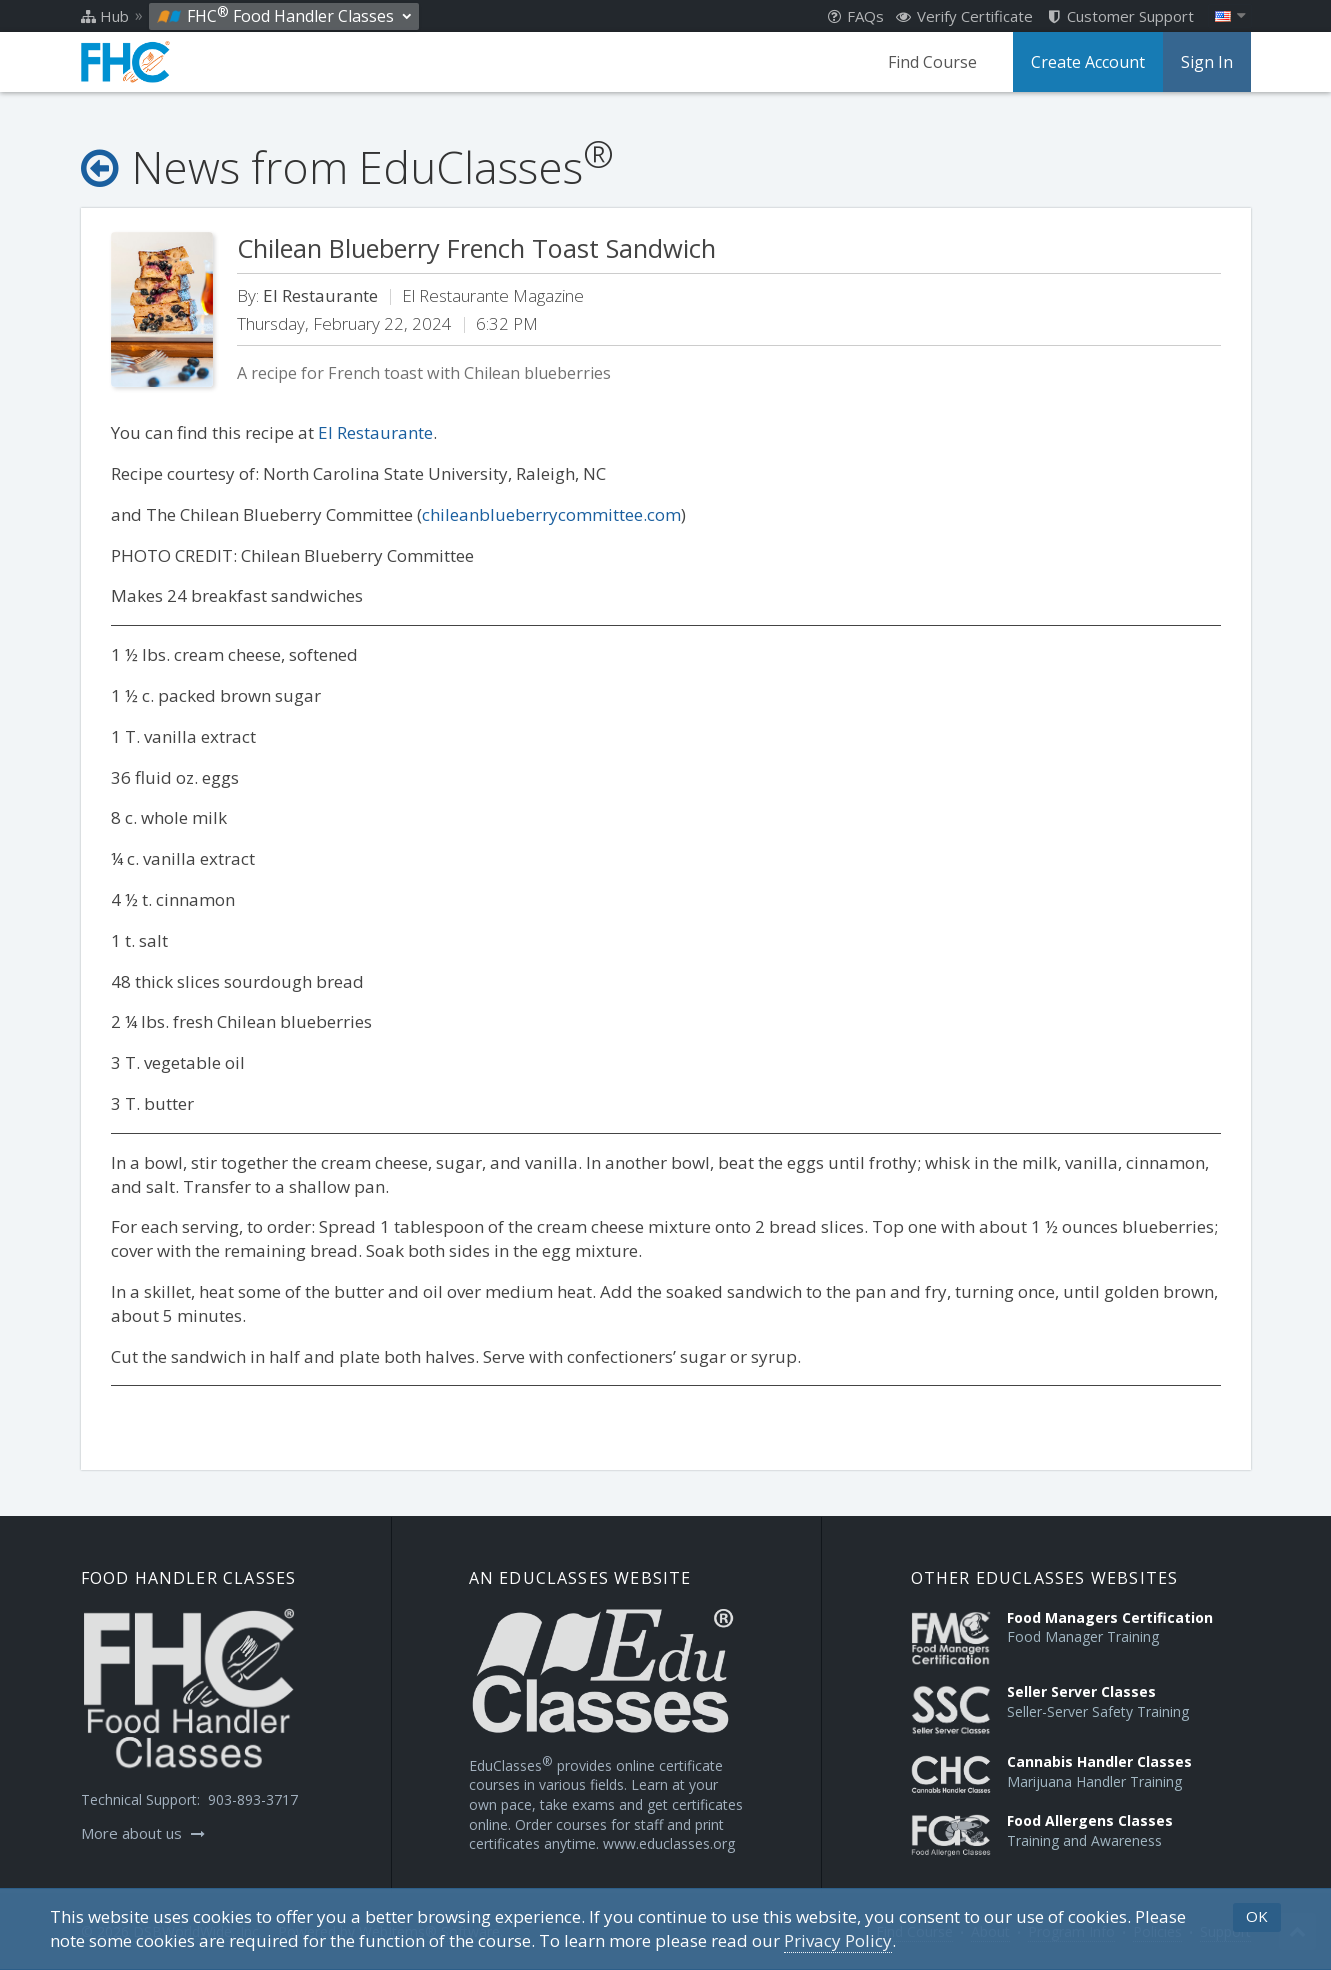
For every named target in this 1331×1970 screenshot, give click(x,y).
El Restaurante (375, 432)
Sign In (1207, 62)
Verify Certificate (964, 16)
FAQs (856, 16)
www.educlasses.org (669, 1843)
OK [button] (1257, 1916)
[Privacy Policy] (838, 1941)
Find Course (932, 62)
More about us (143, 1833)
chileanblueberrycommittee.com (551, 514)
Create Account (1088, 62)
